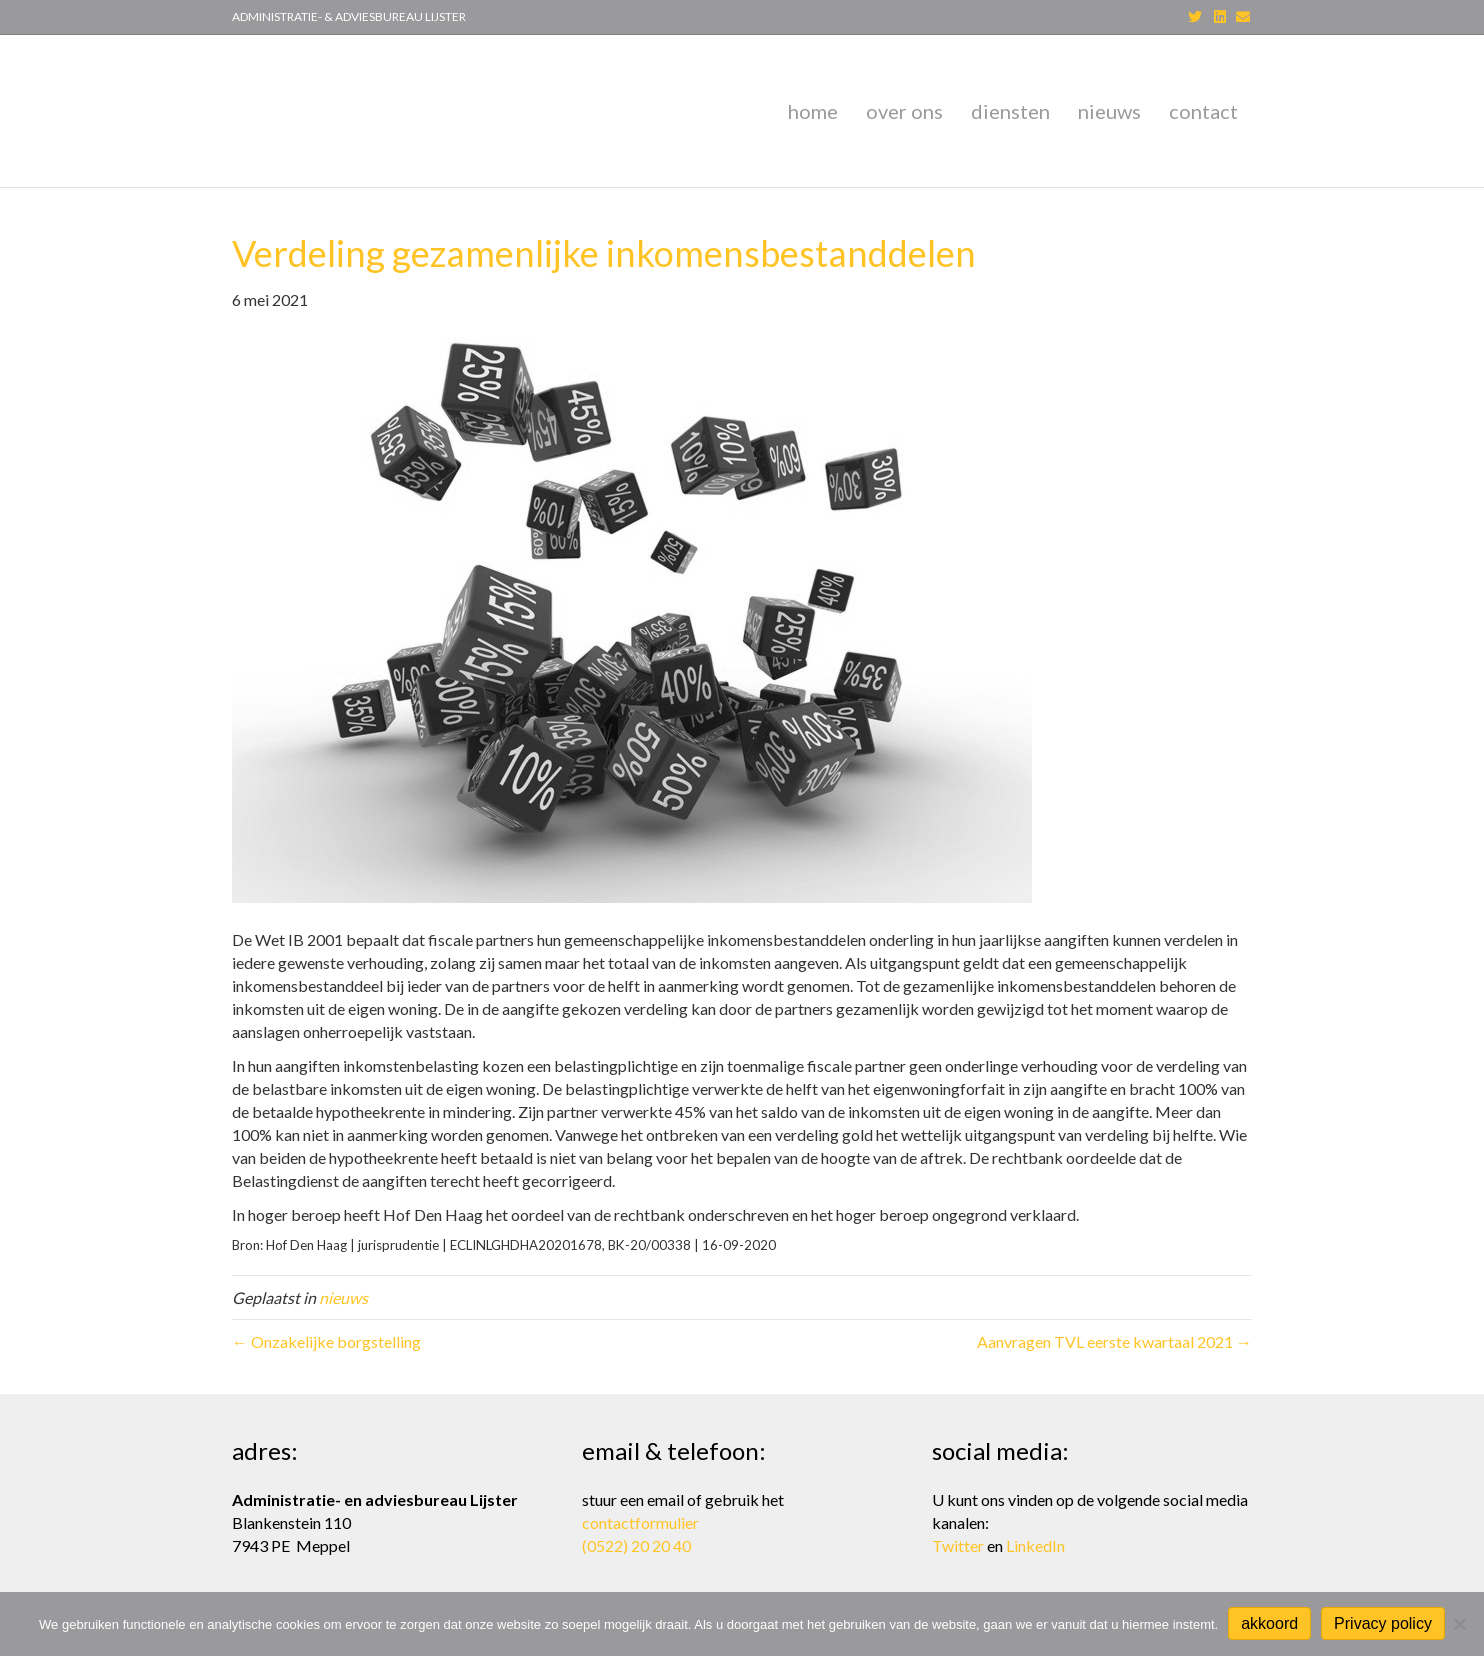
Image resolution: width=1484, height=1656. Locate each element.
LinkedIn (1035, 1545)
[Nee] (1459, 1624)
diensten (1010, 111)
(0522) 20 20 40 (636, 1545)
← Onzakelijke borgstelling (326, 1341)
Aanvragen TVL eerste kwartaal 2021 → (1114, 1341)
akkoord (1269, 1623)
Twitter (958, 1545)
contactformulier (640, 1522)
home (813, 111)
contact (1203, 111)
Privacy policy (1383, 1623)
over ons (904, 111)
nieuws (1109, 111)
